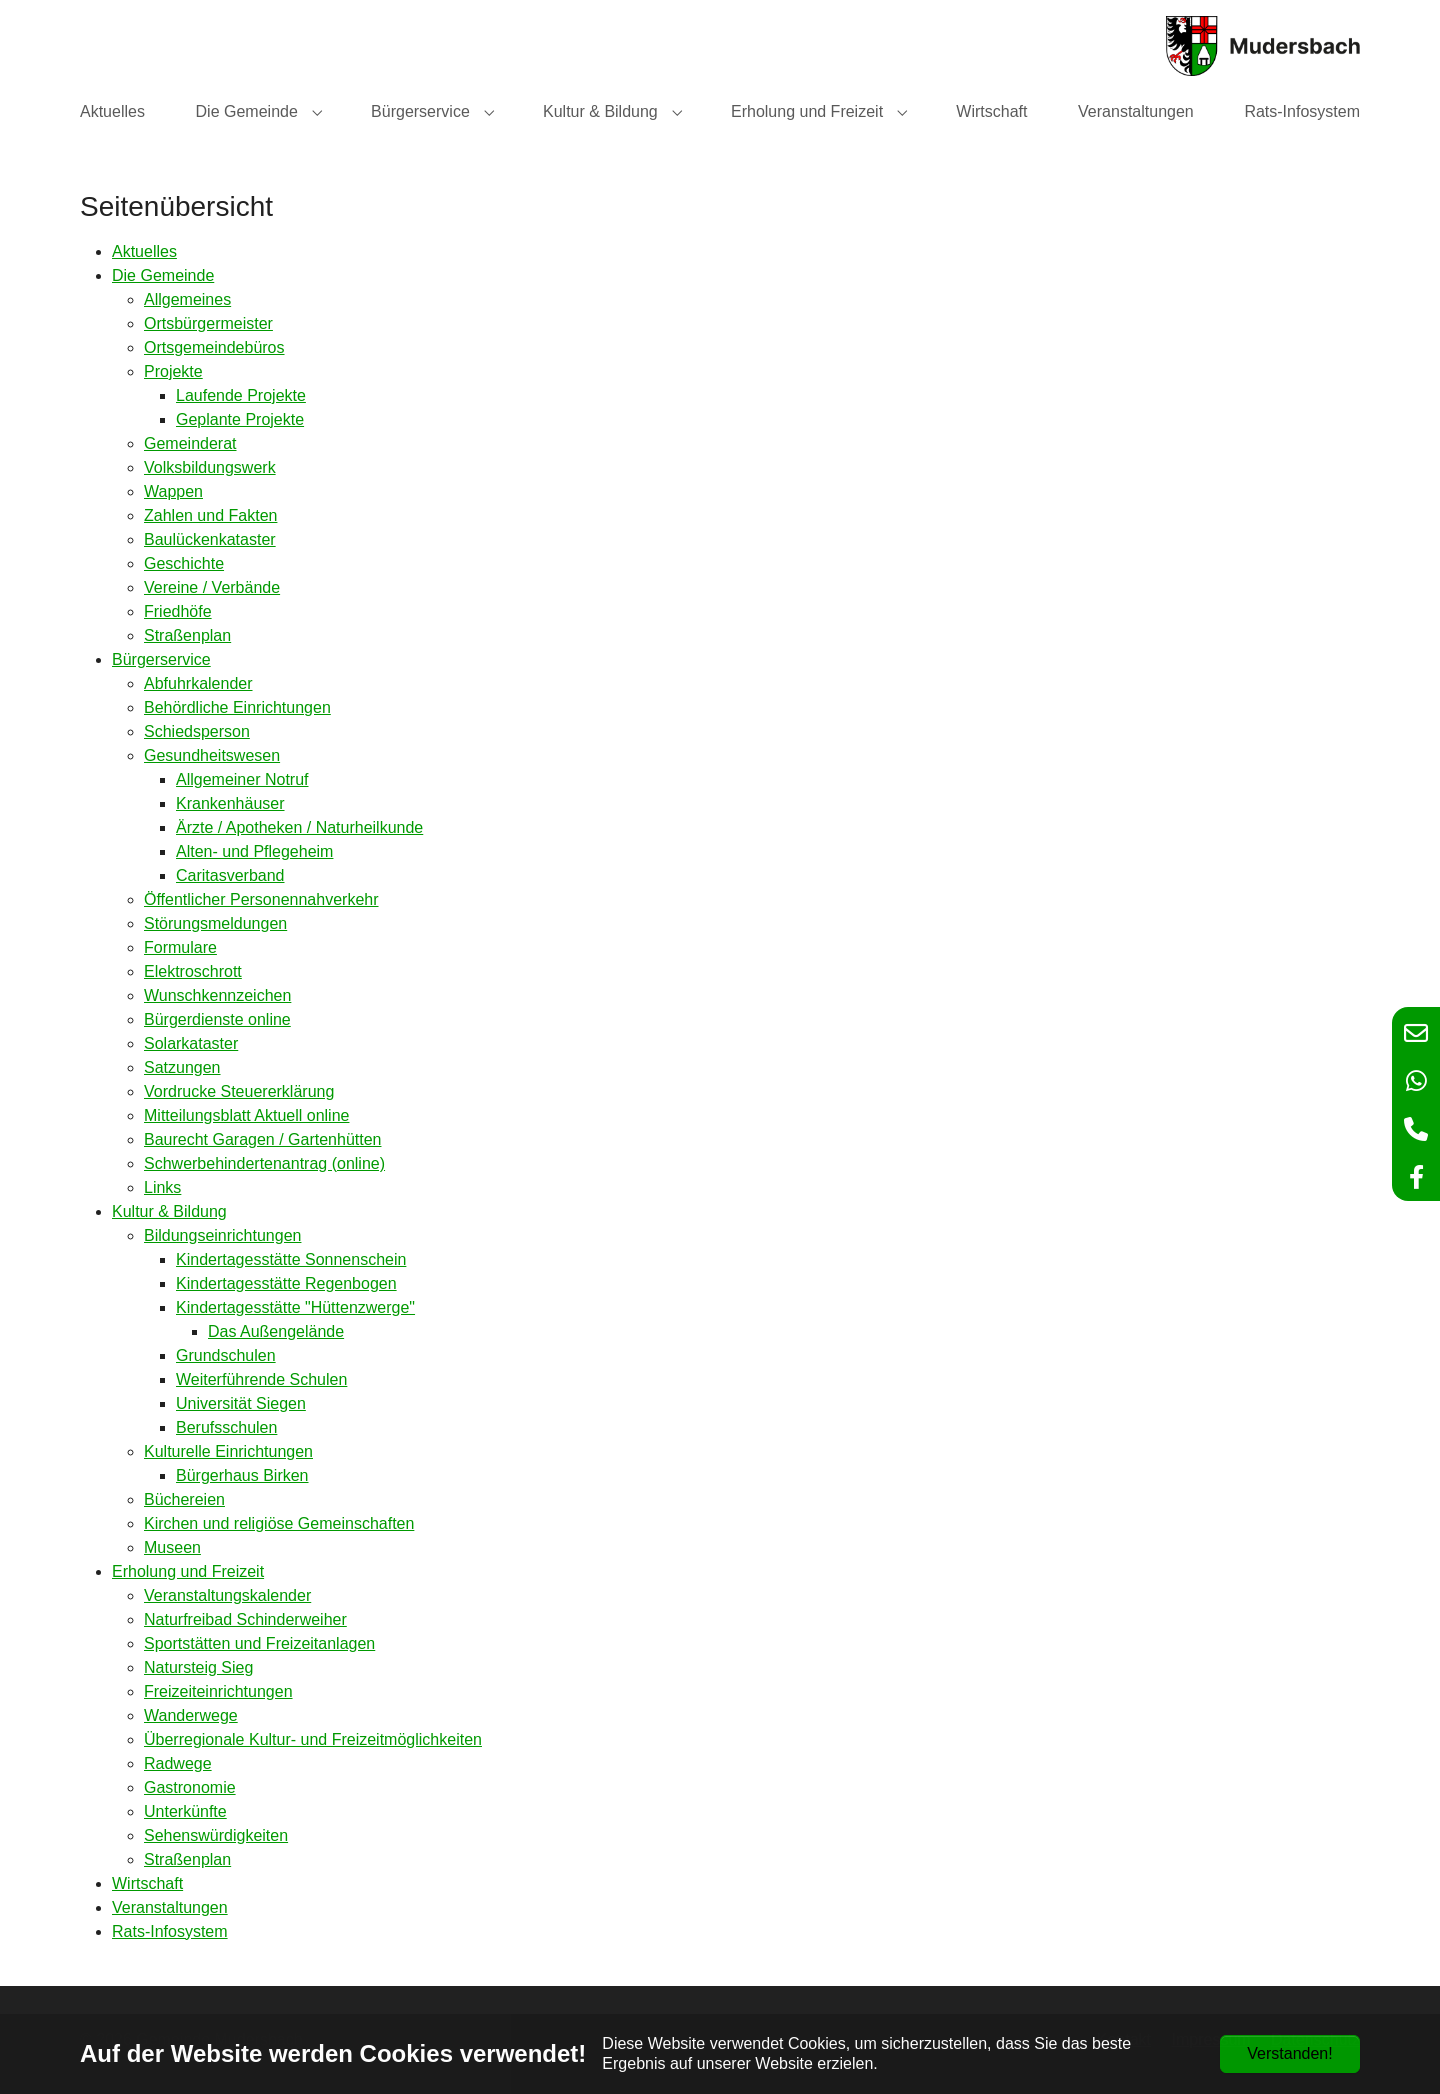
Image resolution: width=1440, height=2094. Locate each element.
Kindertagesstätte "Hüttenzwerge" (295, 1307)
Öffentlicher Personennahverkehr (261, 899)
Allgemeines (187, 299)
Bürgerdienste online (217, 1019)
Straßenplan (187, 635)
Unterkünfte (185, 1811)
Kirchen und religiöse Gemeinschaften (279, 1523)
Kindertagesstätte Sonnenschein (291, 1259)
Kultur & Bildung (169, 1211)
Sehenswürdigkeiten (216, 1835)
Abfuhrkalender (198, 683)
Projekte (173, 371)
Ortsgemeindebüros (214, 347)
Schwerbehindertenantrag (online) (264, 1163)
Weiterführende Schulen (261, 1379)
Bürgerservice (161, 659)
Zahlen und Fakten (210, 515)
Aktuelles (144, 251)
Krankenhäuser (230, 803)
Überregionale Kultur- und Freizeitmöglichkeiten (313, 1739)
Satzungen (182, 1067)
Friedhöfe (178, 611)
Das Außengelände (276, 1331)
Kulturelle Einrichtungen (228, 1451)
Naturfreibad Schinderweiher (245, 1619)
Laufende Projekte (241, 395)
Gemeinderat (190, 443)
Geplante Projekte (240, 419)
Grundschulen (226, 1355)
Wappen (173, 491)
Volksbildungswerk (210, 467)
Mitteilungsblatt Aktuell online (246, 1115)
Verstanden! (1289, 2053)
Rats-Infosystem (170, 1931)
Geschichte (184, 563)
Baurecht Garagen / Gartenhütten (262, 1139)
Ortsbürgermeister (208, 323)
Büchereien (184, 1499)
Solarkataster (191, 1043)
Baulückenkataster (210, 539)
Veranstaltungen (170, 1907)
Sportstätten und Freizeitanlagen (259, 1643)
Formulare (180, 947)
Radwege (178, 1763)
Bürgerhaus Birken (242, 1475)
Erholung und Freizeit (188, 1571)
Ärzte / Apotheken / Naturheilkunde (299, 827)
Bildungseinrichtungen (222, 1235)
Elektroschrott (193, 971)
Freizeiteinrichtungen (218, 1691)
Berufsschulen (226, 1427)
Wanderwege (191, 1715)
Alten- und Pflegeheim (254, 851)
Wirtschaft (147, 1883)
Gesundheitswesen (212, 755)
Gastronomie (190, 1787)
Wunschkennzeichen (217, 995)
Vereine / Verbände (212, 587)
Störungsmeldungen (215, 923)
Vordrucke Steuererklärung (239, 1091)
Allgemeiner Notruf (242, 779)
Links (162, 1187)
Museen (172, 1547)
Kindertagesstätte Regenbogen (286, 1283)
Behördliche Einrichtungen (237, 707)
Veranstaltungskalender (227, 1595)
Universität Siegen (241, 1403)
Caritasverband (230, 875)
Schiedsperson (197, 731)
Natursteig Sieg (198, 1667)
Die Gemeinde (163, 275)
